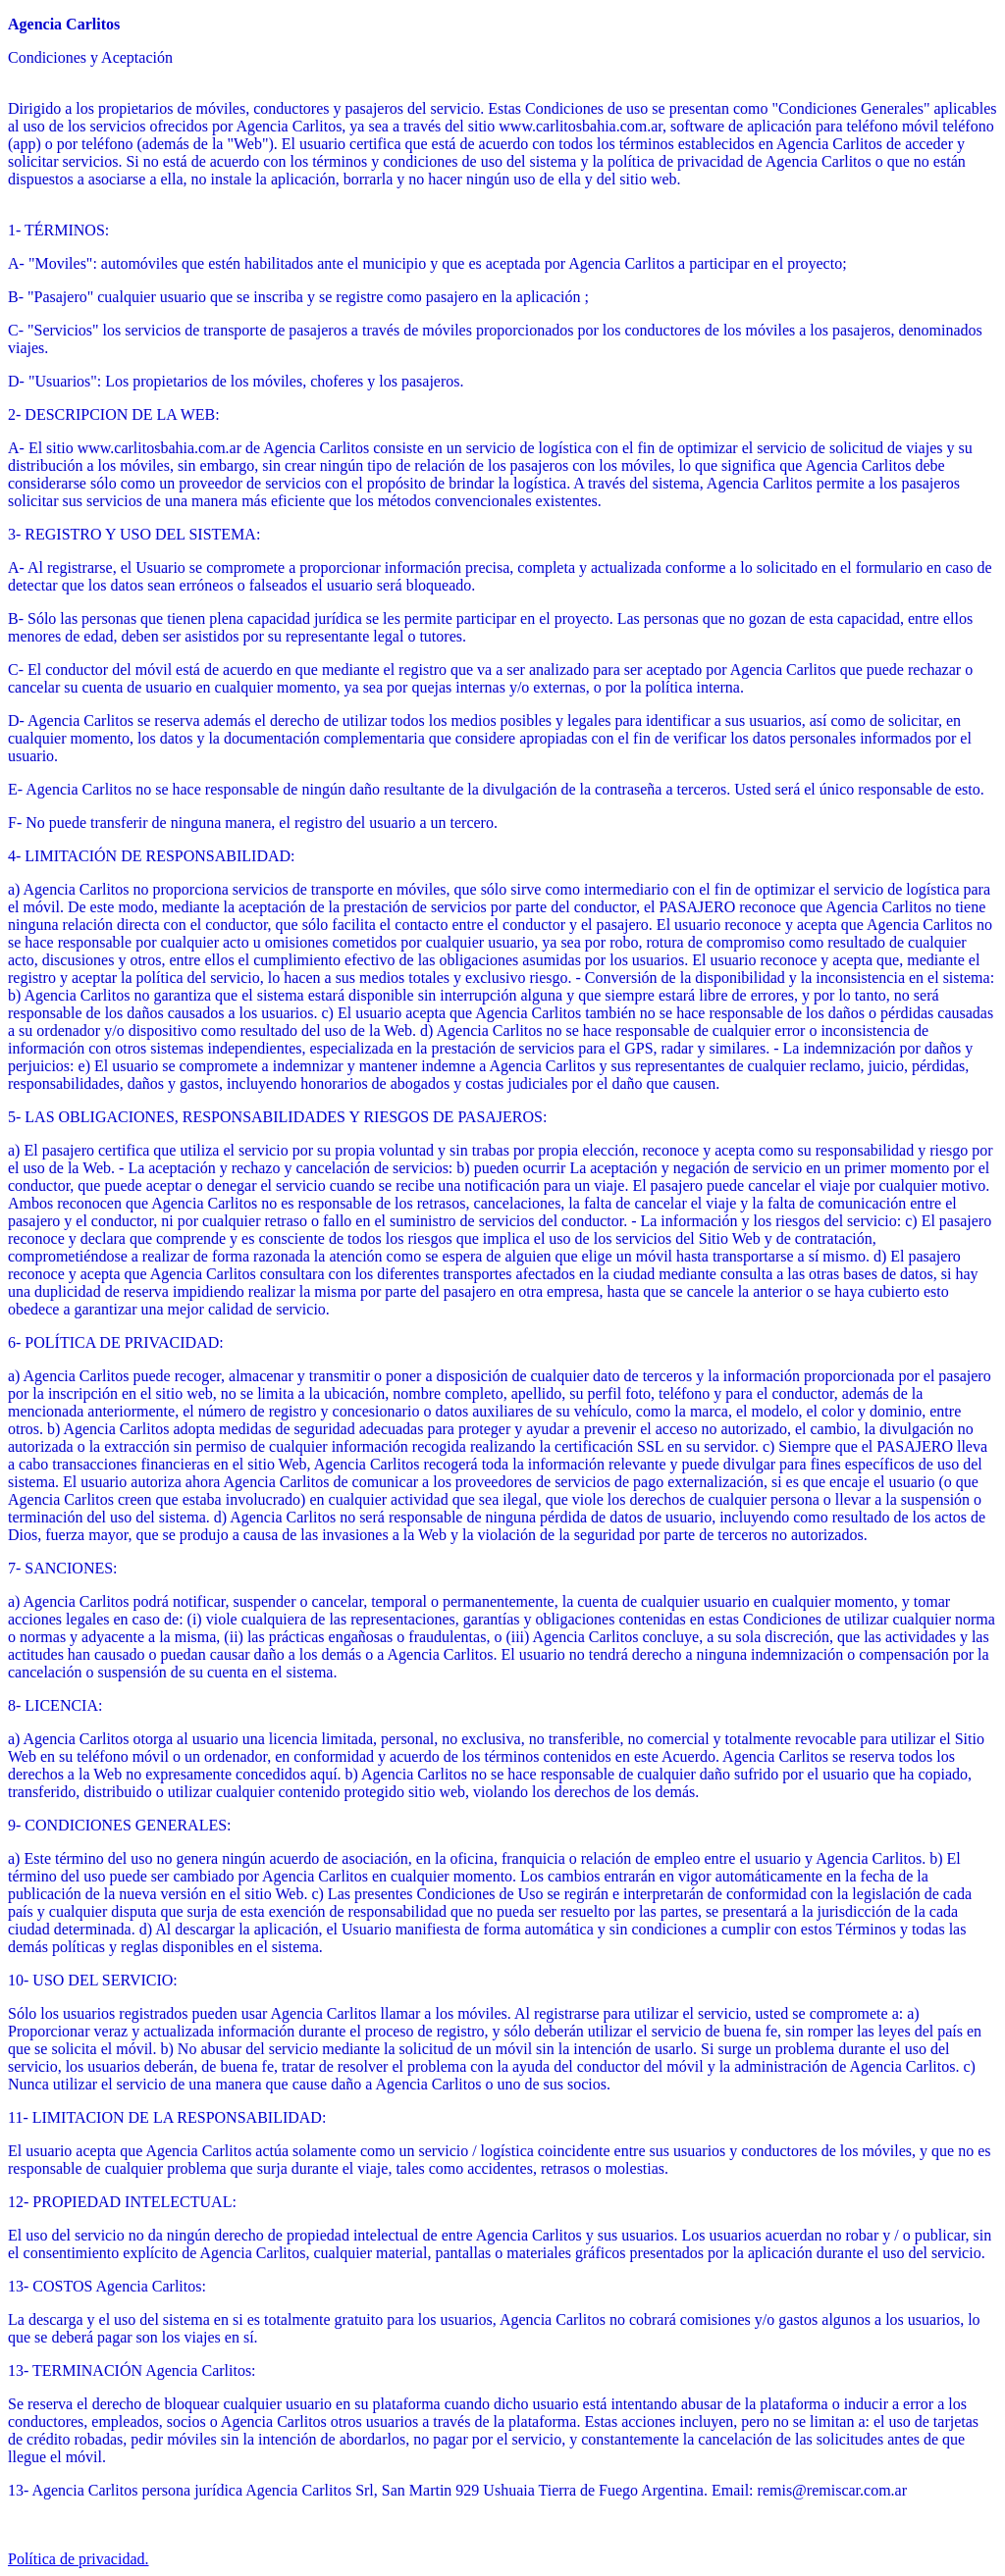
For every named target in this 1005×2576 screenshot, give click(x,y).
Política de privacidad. (78, 2558)
